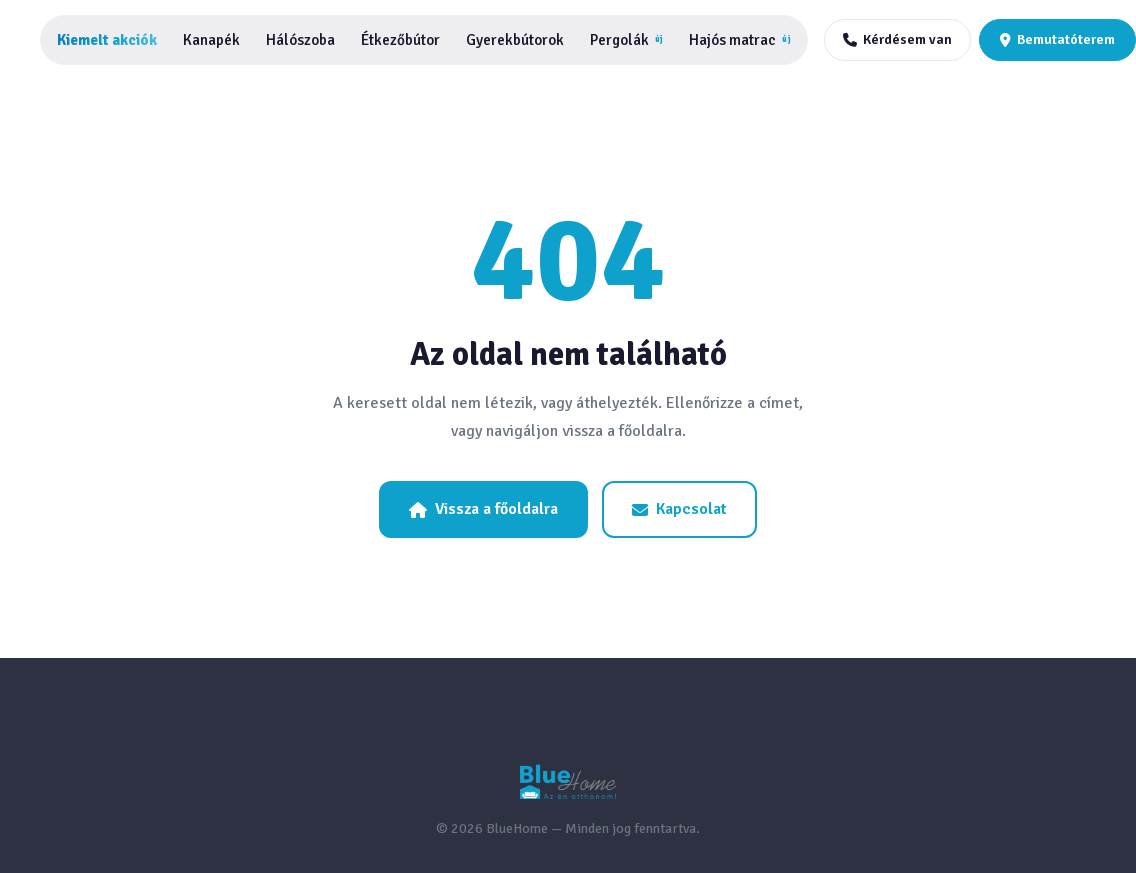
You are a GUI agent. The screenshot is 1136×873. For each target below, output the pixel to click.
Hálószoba (300, 40)
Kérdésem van (897, 39)
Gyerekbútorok (515, 40)
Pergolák (626, 40)
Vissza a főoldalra (483, 509)
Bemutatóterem (1057, 39)
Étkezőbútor (400, 40)
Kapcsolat (679, 509)
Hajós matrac (739, 40)
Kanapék (211, 40)
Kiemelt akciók (107, 40)
